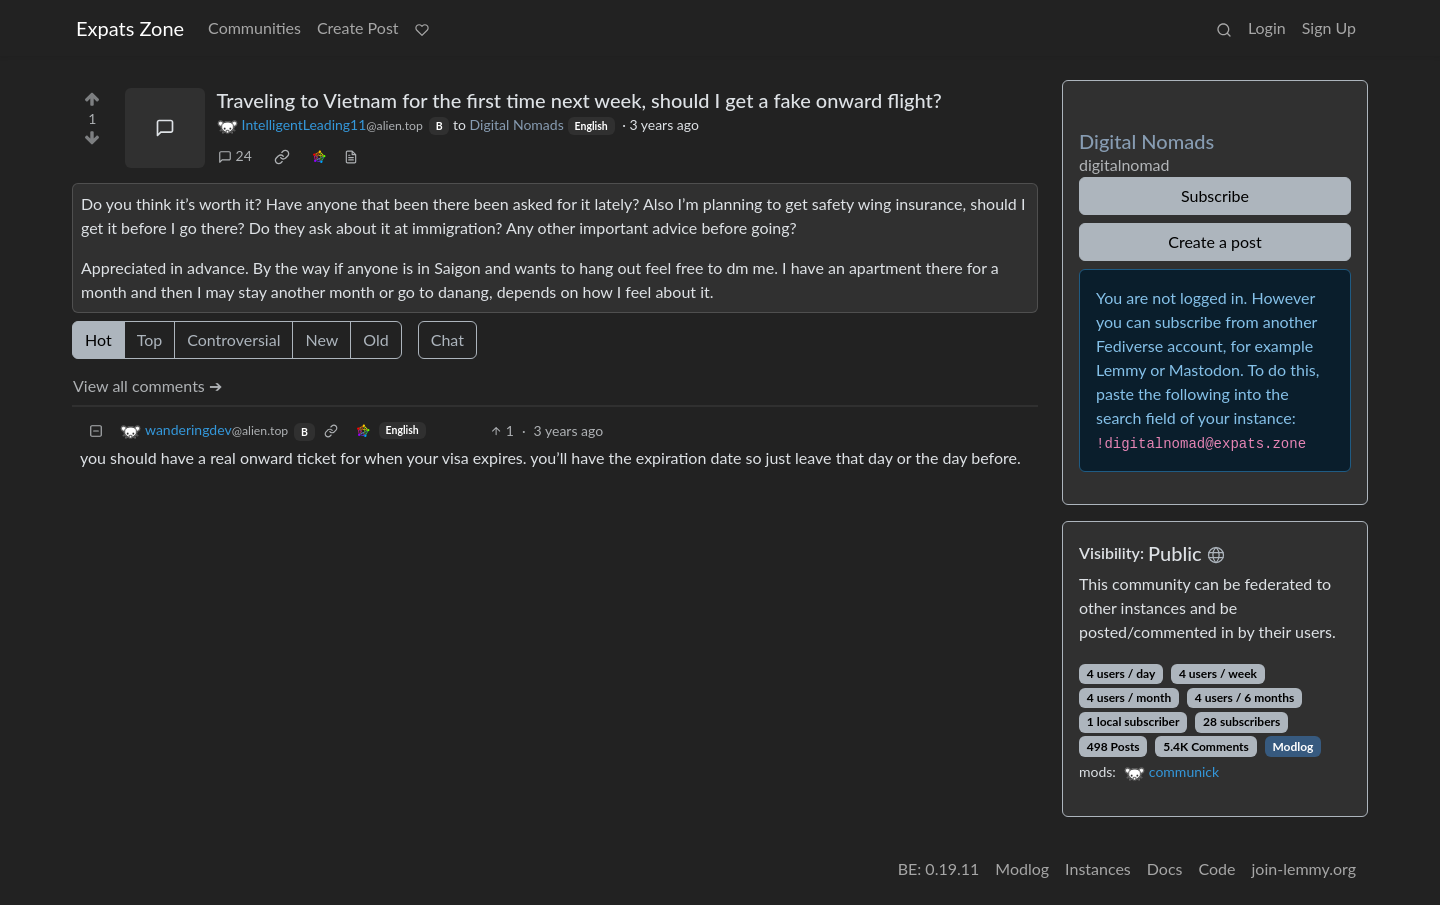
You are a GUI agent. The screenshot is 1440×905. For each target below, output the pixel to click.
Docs (1165, 868)
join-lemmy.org (1304, 868)
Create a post (1214, 241)
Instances (1098, 868)
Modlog (1292, 746)
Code (1217, 868)
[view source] (351, 155)
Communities (254, 27)
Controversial (233, 339)
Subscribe (1215, 195)
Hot (98, 339)
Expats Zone (130, 28)
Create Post (358, 27)
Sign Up (1329, 27)
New (321, 339)
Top (150, 339)
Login (1267, 27)
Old (375, 339)
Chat (447, 339)
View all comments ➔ (147, 385)
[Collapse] (96, 430)
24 (235, 155)
